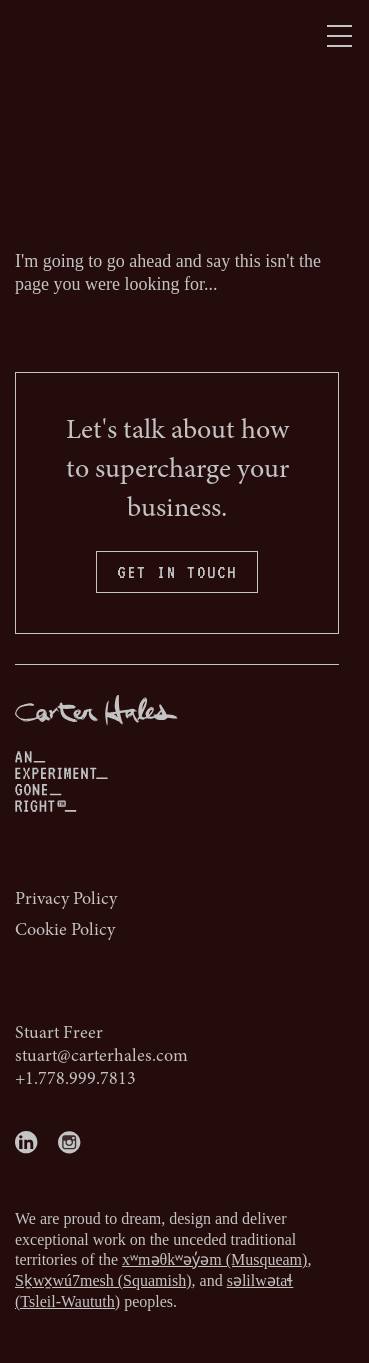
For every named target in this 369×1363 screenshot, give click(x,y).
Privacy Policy (66, 900)
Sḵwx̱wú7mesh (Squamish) (103, 1280)
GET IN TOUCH (177, 572)
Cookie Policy (65, 931)
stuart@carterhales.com (101, 1057)
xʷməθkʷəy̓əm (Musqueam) (214, 1259)
